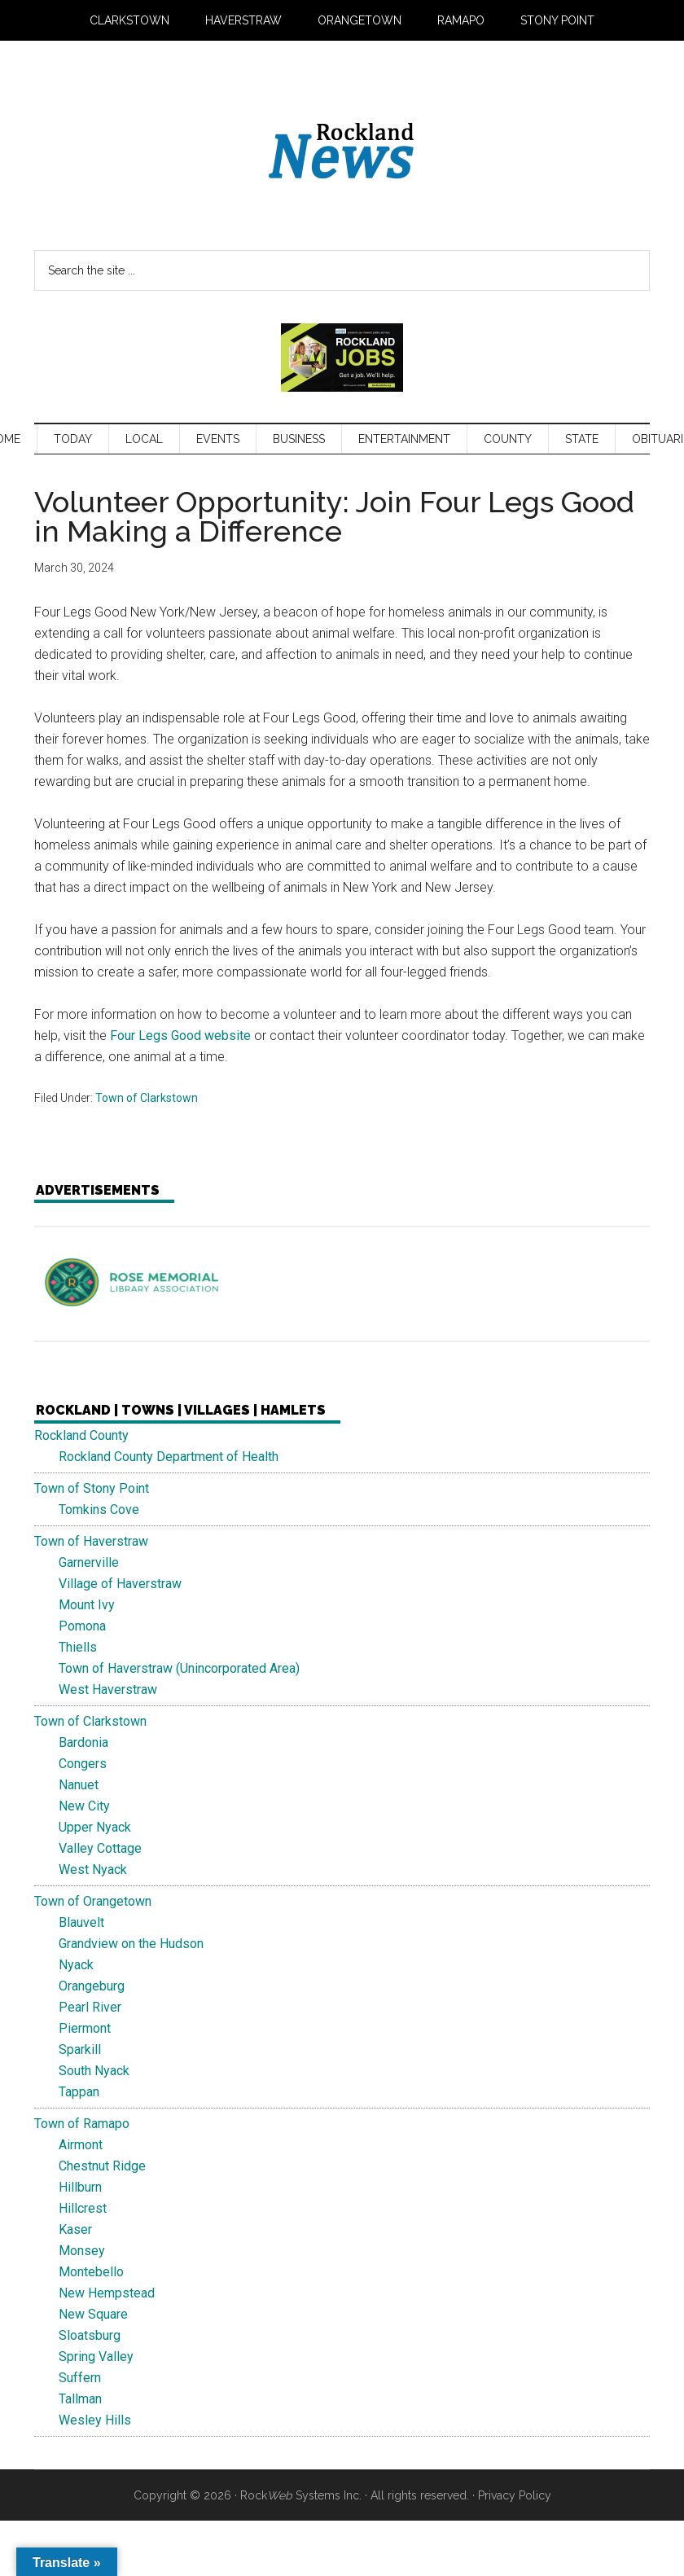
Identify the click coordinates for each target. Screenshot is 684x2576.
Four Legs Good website (180, 1035)
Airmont (81, 2145)
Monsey (82, 2250)
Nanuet (79, 1785)
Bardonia (83, 1742)
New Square (93, 2314)
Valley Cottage (100, 1848)
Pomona (82, 1626)
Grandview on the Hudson (131, 1943)
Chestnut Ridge (102, 2166)
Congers (83, 1763)
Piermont (85, 2028)
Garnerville (89, 1562)
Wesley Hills (95, 2420)
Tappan (79, 2092)
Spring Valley (96, 2356)
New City (84, 1806)
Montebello (91, 2272)
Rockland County (81, 1435)
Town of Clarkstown (146, 1097)
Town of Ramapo (81, 2123)
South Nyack (94, 2070)
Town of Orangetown (92, 1901)
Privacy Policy (514, 2495)
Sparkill (80, 2049)
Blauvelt (81, 1922)
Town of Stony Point (91, 1488)
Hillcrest (83, 2208)
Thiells (78, 1647)
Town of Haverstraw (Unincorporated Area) (179, 1668)
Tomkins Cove (99, 1509)
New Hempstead (107, 2293)
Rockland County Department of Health (168, 1456)
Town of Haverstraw (91, 1541)
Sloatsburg (90, 2335)
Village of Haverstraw (120, 1583)
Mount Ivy (87, 1605)
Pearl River (90, 2007)
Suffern (80, 2377)
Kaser (75, 2229)
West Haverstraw (108, 1689)
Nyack (76, 1965)
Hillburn (80, 2187)
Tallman (80, 2399)
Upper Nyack (95, 1827)
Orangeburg (92, 1986)
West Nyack (93, 1869)
